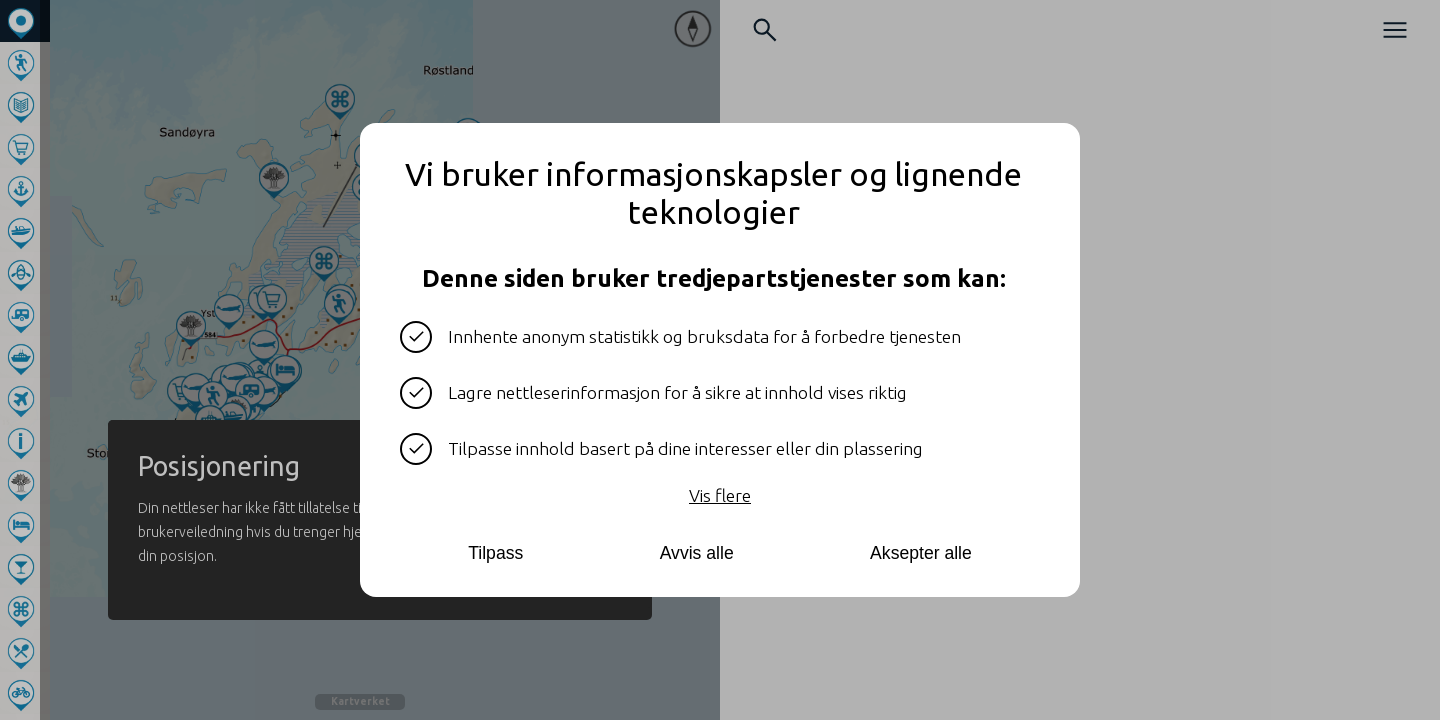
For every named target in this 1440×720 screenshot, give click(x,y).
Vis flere (720, 495)
